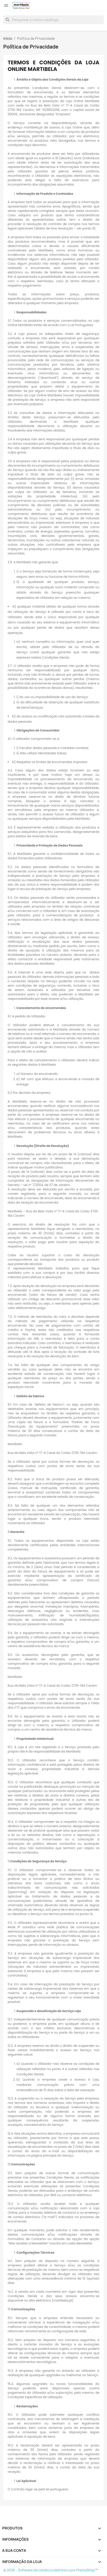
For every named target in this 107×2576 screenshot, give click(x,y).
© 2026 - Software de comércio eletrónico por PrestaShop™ (50, 2570)
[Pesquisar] (53, 19)
